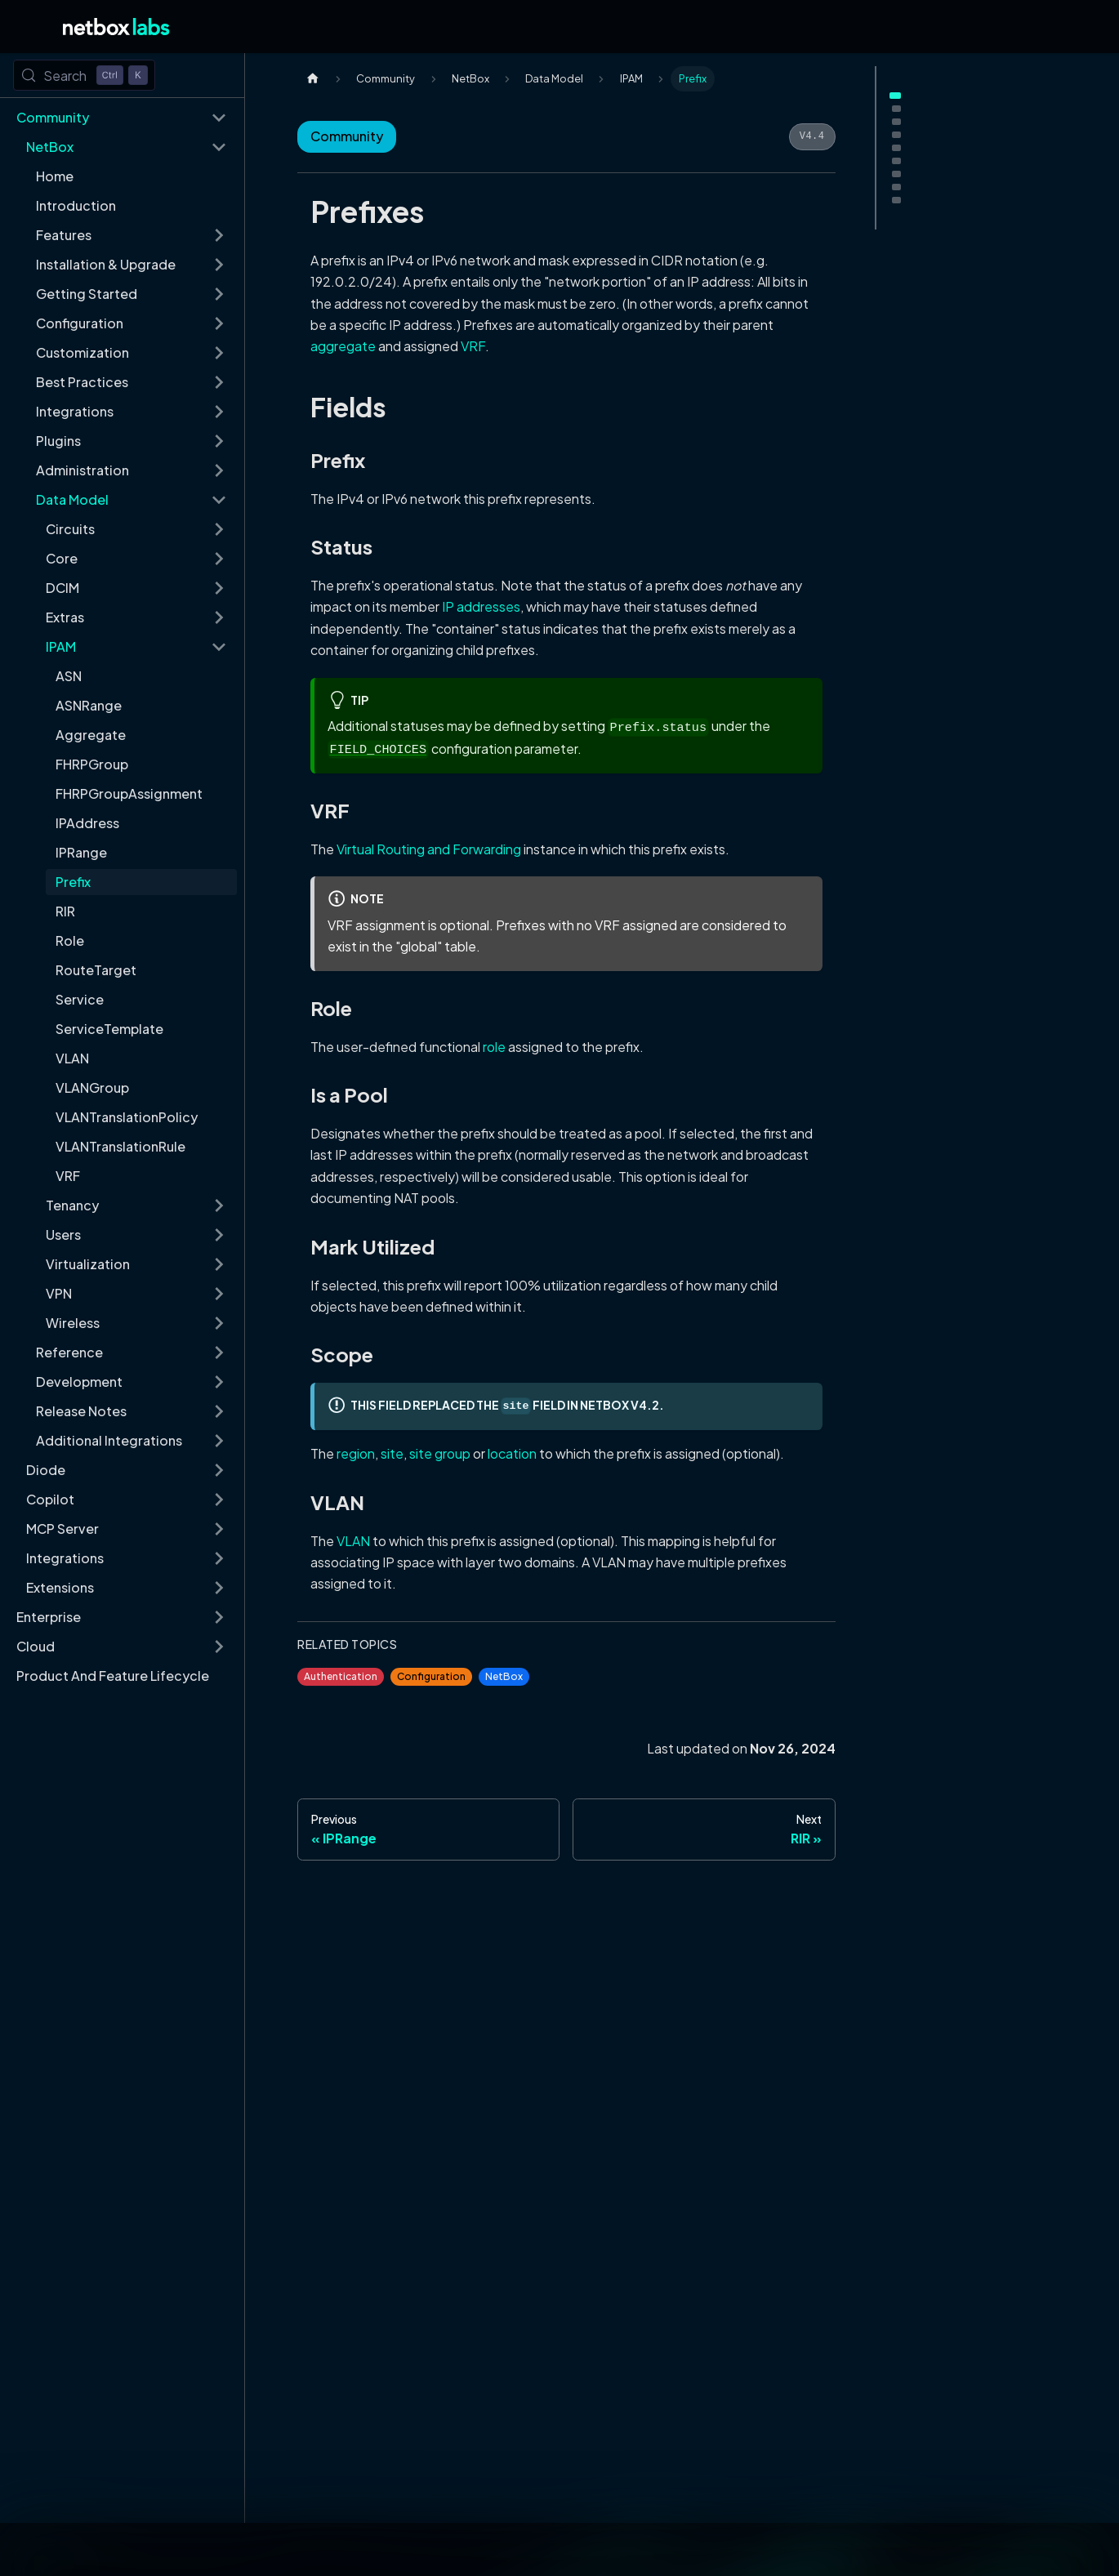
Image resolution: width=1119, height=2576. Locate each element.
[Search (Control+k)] (84, 75)
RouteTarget (96, 969)
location (512, 1453)
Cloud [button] (35, 1646)
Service (80, 999)
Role (70, 940)
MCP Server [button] (62, 1528)
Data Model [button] (72, 499)
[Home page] (312, 78)
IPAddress (87, 822)
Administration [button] (82, 470)
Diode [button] (45, 1469)
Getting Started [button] (86, 293)
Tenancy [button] (72, 1205)
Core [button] (62, 558)
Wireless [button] (73, 1322)
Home (55, 176)
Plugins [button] (58, 440)
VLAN (72, 1058)
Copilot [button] (50, 1499)
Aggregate (91, 734)
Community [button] (52, 117)
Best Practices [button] (82, 381)
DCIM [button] (62, 587)
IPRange (81, 852)
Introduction (76, 205)
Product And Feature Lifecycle (112, 1675)
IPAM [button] (61, 646)
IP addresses (481, 606)
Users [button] (63, 1234)
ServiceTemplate (109, 1028)
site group (439, 1453)
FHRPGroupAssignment (129, 793)
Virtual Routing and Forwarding (429, 849)
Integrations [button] (75, 411)
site (392, 1453)
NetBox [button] (50, 146)
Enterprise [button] (48, 1616)
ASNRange (89, 705)
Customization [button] (82, 352)
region (356, 1453)
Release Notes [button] (81, 1410)
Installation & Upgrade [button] (106, 264)
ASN (69, 675)
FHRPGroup (92, 764)
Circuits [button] (70, 528)
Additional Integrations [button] (109, 1440)
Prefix (73, 881)
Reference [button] (69, 1352)
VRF (68, 1175)
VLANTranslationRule (120, 1146)
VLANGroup (92, 1087)
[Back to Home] (116, 26)
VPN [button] (59, 1293)
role (494, 1046)
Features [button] (63, 234)
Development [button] (79, 1381)
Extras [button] (65, 617)
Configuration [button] (79, 323)
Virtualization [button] (88, 1263)
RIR (65, 911)
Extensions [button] (60, 1587)
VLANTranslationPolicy (127, 1116)
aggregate (343, 345)
